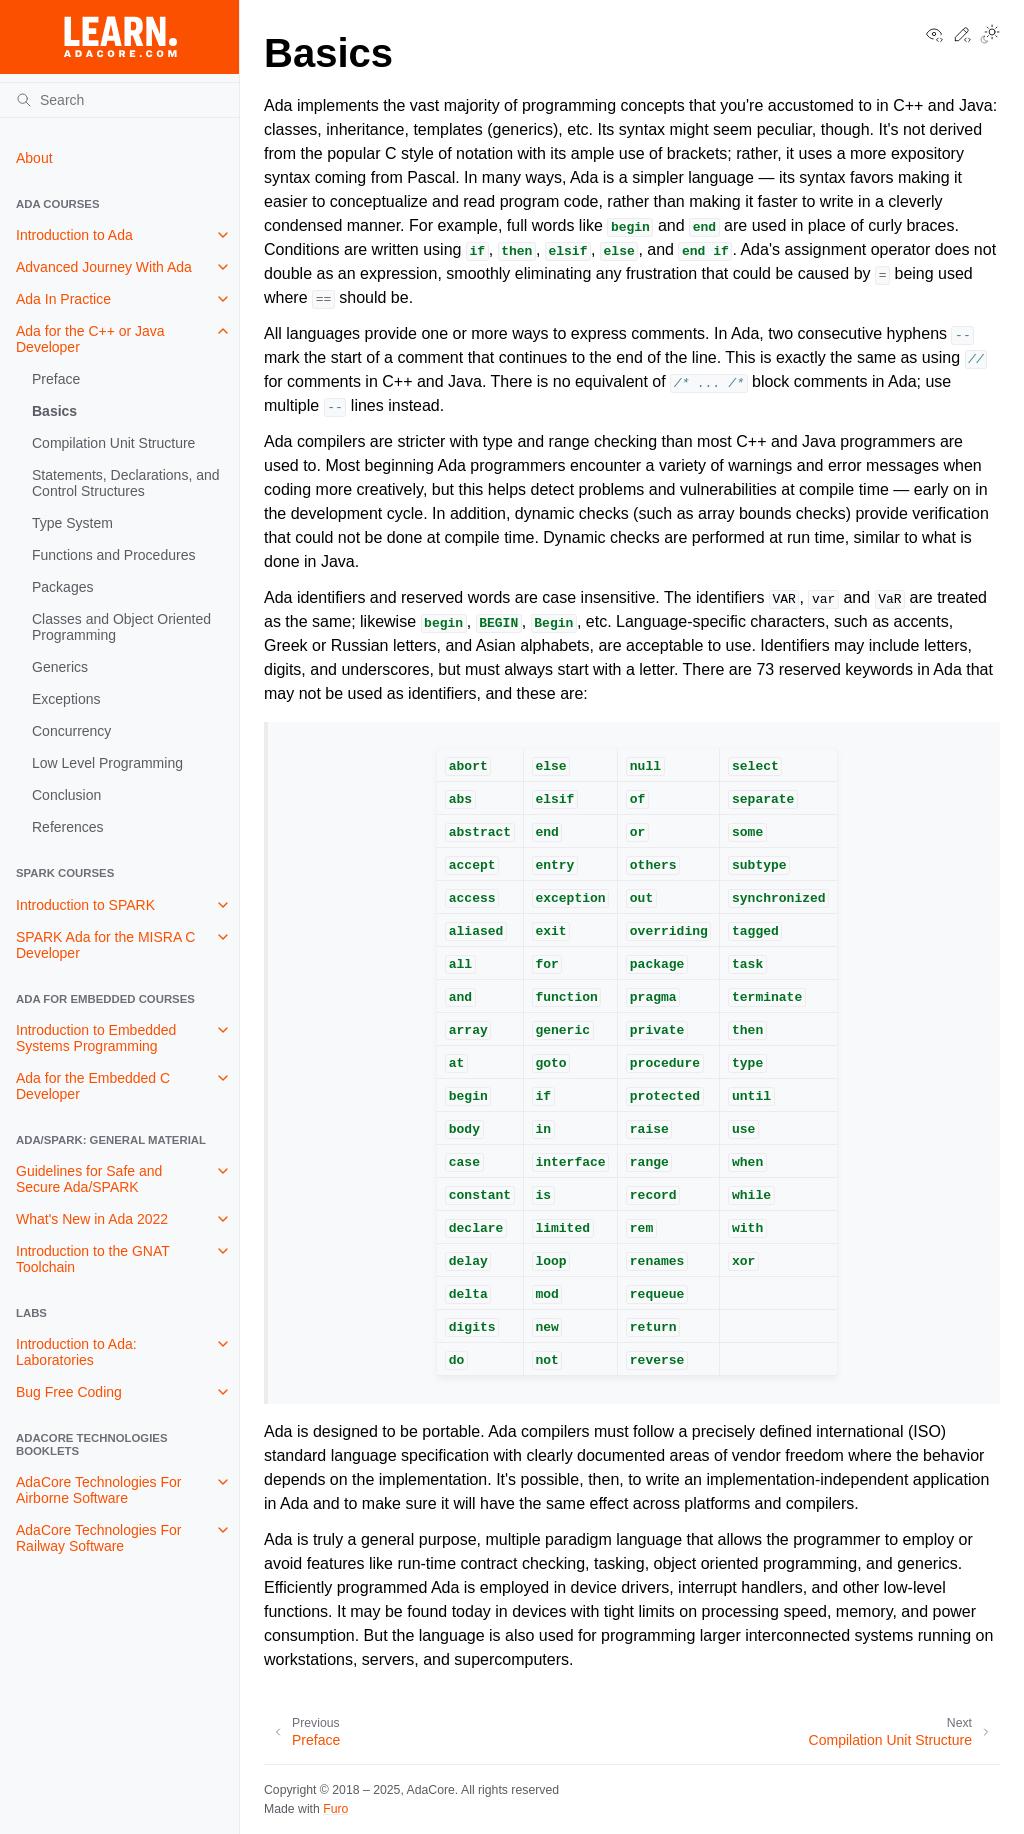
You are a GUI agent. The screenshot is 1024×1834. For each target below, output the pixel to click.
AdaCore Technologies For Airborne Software (99, 1490)
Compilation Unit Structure (113, 443)
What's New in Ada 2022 (92, 1219)
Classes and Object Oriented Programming (121, 627)
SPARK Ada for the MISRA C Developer (105, 945)
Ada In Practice (63, 299)
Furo (335, 1809)
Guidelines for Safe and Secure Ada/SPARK (89, 1179)
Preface (56, 379)
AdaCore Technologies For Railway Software (99, 1538)
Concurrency (71, 731)
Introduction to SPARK (85, 905)
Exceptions (66, 699)
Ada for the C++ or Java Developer (90, 339)
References (68, 827)
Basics (54, 411)
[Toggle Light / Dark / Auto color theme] (990, 36)
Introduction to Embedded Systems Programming (96, 1038)
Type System (72, 523)
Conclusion (66, 795)
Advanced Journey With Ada (104, 267)
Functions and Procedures (113, 555)
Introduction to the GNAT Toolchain (93, 1259)
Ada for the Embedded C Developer (93, 1086)
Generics (60, 667)
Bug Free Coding (69, 1392)
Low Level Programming (107, 763)
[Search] (119, 100)
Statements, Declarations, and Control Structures (126, 483)
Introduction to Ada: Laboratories (76, 1352)
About (34, 158)
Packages (62, 587)
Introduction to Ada (74, 235)
